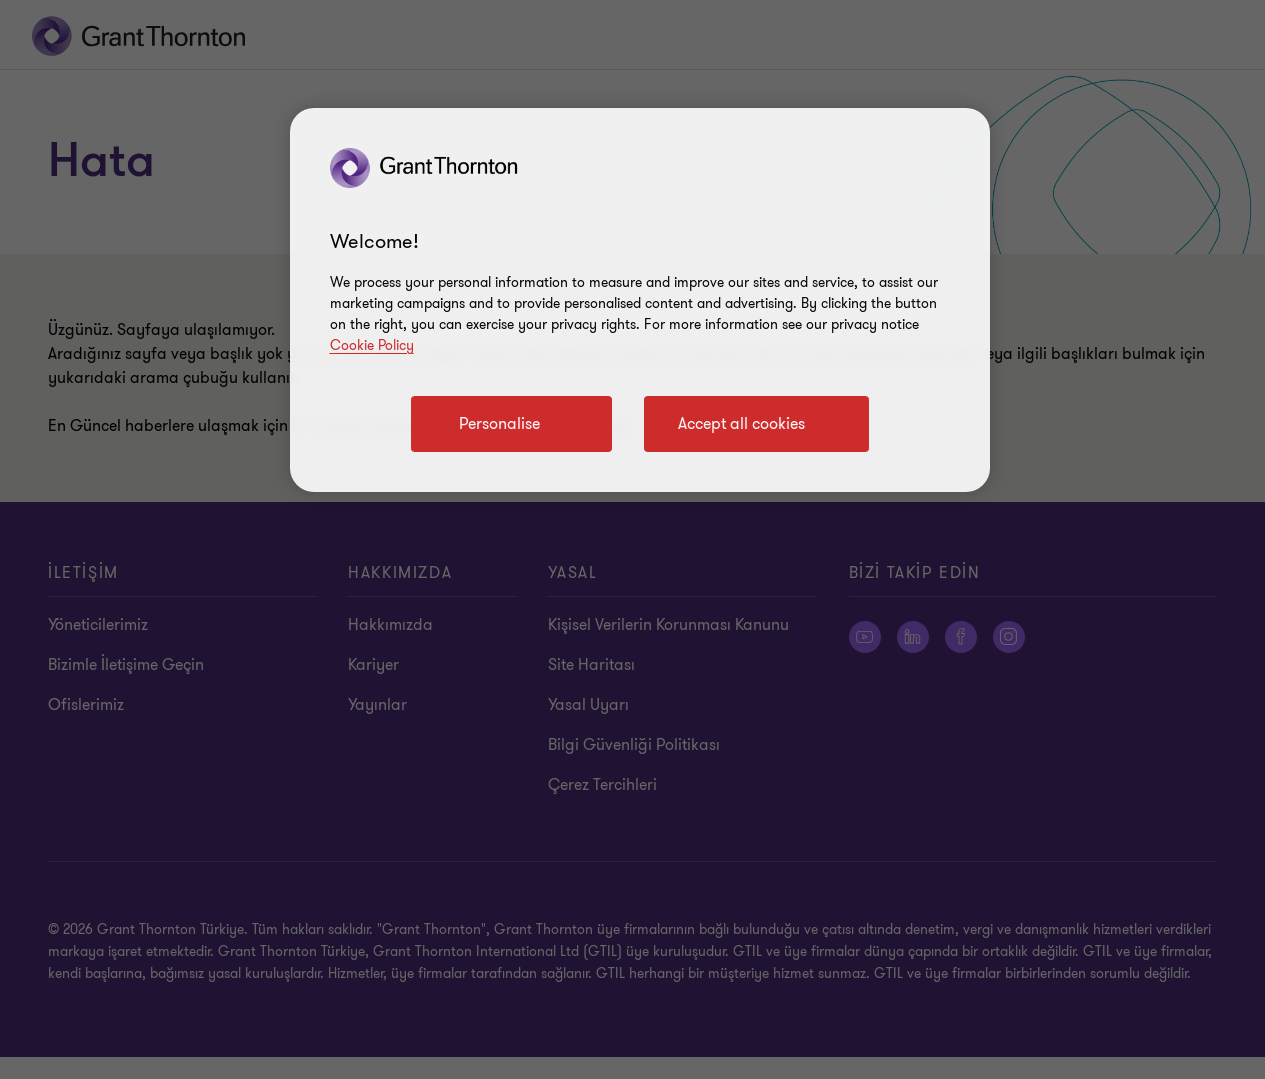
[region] (640, 300)
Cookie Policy (372, 345)
